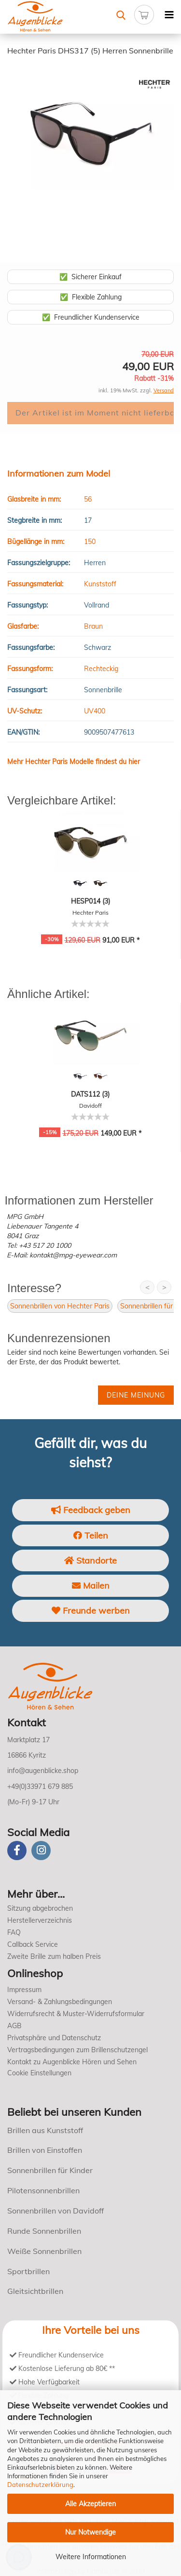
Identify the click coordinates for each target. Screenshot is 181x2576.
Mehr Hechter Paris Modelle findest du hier (73, 761)
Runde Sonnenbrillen (44, 2231)
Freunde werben (91, 1610)
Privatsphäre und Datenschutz (54, 2037)
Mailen (91, 1585)
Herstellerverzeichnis (39, 1920)
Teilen (90, 1535)
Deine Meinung (136, 1395)
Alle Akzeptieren (90, 2503)
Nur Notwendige (90, 2532)
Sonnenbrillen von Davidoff (55, 2210)
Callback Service (32, 1944)
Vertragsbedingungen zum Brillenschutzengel (77, 2049)
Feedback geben (90, 1509)
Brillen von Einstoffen (44, 2150)
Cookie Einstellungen (39, 2073)
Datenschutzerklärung (40, 2484)
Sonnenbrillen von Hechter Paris (60, 1306)
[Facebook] (17, 1850)
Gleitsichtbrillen (35, 2291)
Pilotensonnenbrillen (43, 2190)
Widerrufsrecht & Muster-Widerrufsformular (75, 2013)
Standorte (90, 1560)
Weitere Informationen (91, 2556)
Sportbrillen (28, 2271)
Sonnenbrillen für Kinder (50, 2170)
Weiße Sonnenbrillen (44, 2251)
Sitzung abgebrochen (40, 1908)
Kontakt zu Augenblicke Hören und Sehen (72, 2062)
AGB (14, 2025)
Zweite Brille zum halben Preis (54, 1956)
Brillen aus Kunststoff (45, 2130)
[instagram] (41, 1850)
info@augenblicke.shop (42, 1770)
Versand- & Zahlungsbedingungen (59, 2001)
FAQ (14, 1932)
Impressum (24, 1989)
